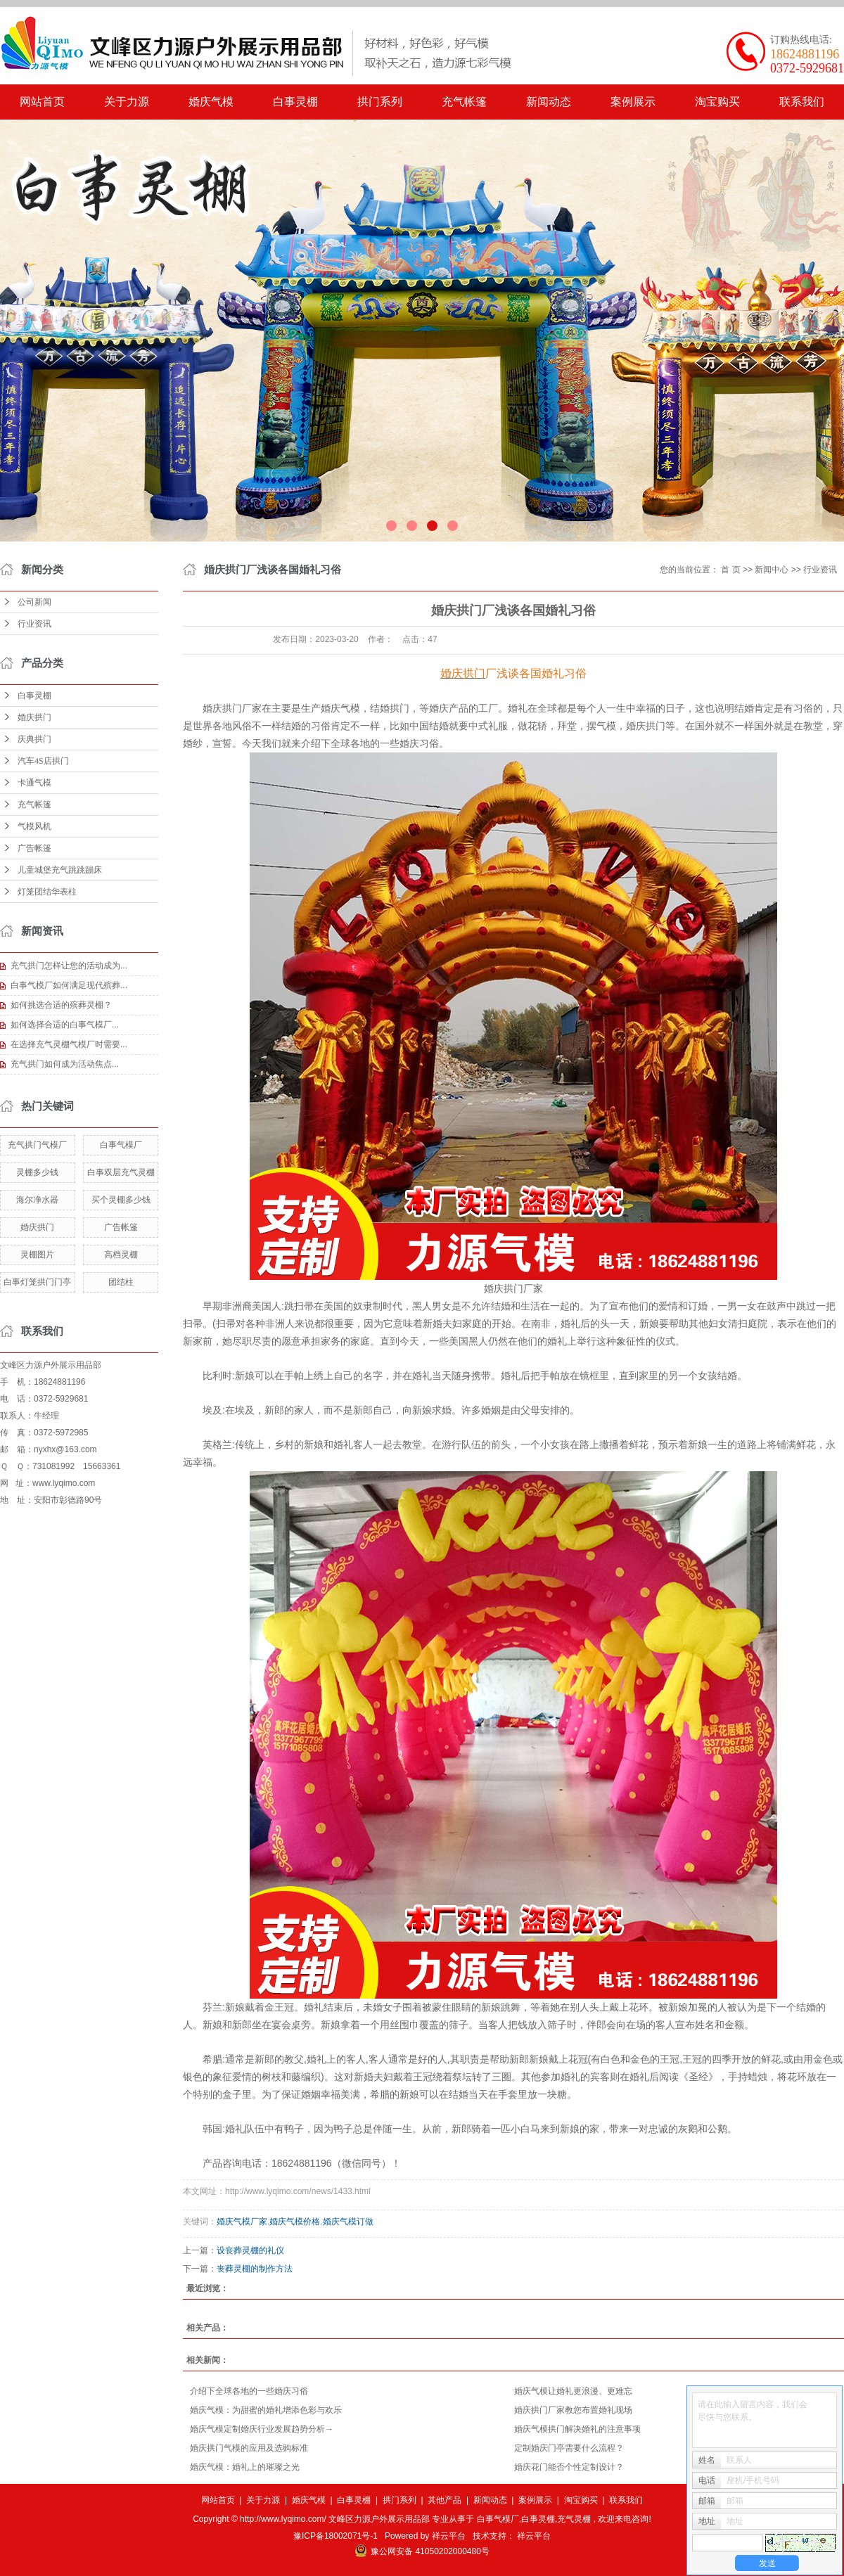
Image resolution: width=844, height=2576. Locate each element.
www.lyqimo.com (63, 1483)
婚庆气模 (211, 102)
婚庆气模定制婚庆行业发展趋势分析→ (261, 2429)
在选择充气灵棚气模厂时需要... (69, 1044)
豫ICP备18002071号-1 (335, 2536)
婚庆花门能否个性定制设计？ (569, 2467)
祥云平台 (449, 2536)
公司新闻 (34, 602)
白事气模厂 (121, 1145)
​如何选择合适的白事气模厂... (65, 1025)
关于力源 (126, 102)
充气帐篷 (464, 102)
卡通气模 (34, 783)
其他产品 (444, 2500)
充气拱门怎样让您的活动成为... (69, 965)
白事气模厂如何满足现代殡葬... (69, 985)
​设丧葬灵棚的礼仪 (250, 2250)
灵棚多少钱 (37, 1172)
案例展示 (633, 102)
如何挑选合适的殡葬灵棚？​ (61, 1005)
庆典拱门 (34, 739)
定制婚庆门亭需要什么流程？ (569, 2448)
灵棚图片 (37, 1255)
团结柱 (121, 1282)
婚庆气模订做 (348, 2221)
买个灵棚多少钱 (121, 1200)
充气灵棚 (574, 2519)
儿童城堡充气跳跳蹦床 (60, 870)
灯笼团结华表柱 (47, 892)
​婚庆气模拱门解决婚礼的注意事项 (577, 2429)
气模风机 (34, 826)
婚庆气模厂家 (242, 2221)
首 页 (730, 570)
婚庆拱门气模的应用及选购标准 (249, 2448)
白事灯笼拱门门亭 (37, 1282)
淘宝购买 (717, 102)
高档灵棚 (121, 1255)
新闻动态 (548, 102)
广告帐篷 (34, 848)
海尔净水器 (37, 1200)
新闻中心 (771, 570)
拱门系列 (379, 102)
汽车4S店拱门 (43, 761)
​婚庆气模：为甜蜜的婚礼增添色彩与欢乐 (266, 2410)
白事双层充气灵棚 (121, 1172)
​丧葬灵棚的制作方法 (255, 2269)
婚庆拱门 (34, 717)
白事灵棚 (295, 102)
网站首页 (42, 102)
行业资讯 (34, 624)
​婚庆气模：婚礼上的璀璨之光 (245, 2467)
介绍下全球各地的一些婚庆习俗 (249, 2391)
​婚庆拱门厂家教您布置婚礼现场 (573, 2410)
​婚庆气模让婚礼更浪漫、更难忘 (573, 2391)
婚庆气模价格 (294, 2221)
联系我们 (801, 102)
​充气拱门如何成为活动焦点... (65, 1064)
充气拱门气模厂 (37, 1145)
